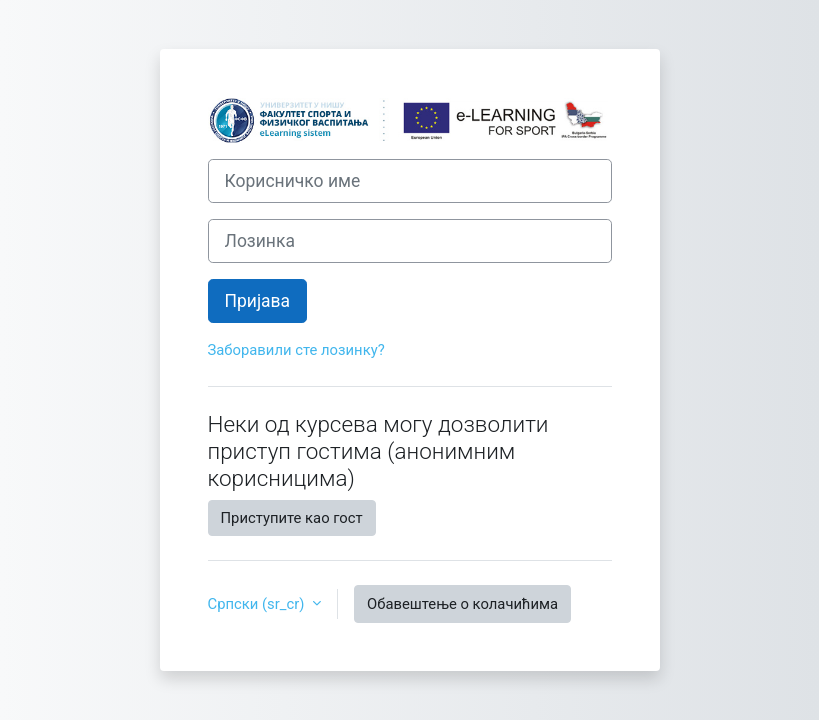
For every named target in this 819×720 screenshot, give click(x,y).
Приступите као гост (292, 518)
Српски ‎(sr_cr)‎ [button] (258, 604)
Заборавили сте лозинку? (296, 350)
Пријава (258, 301)
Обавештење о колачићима (462, 604)
